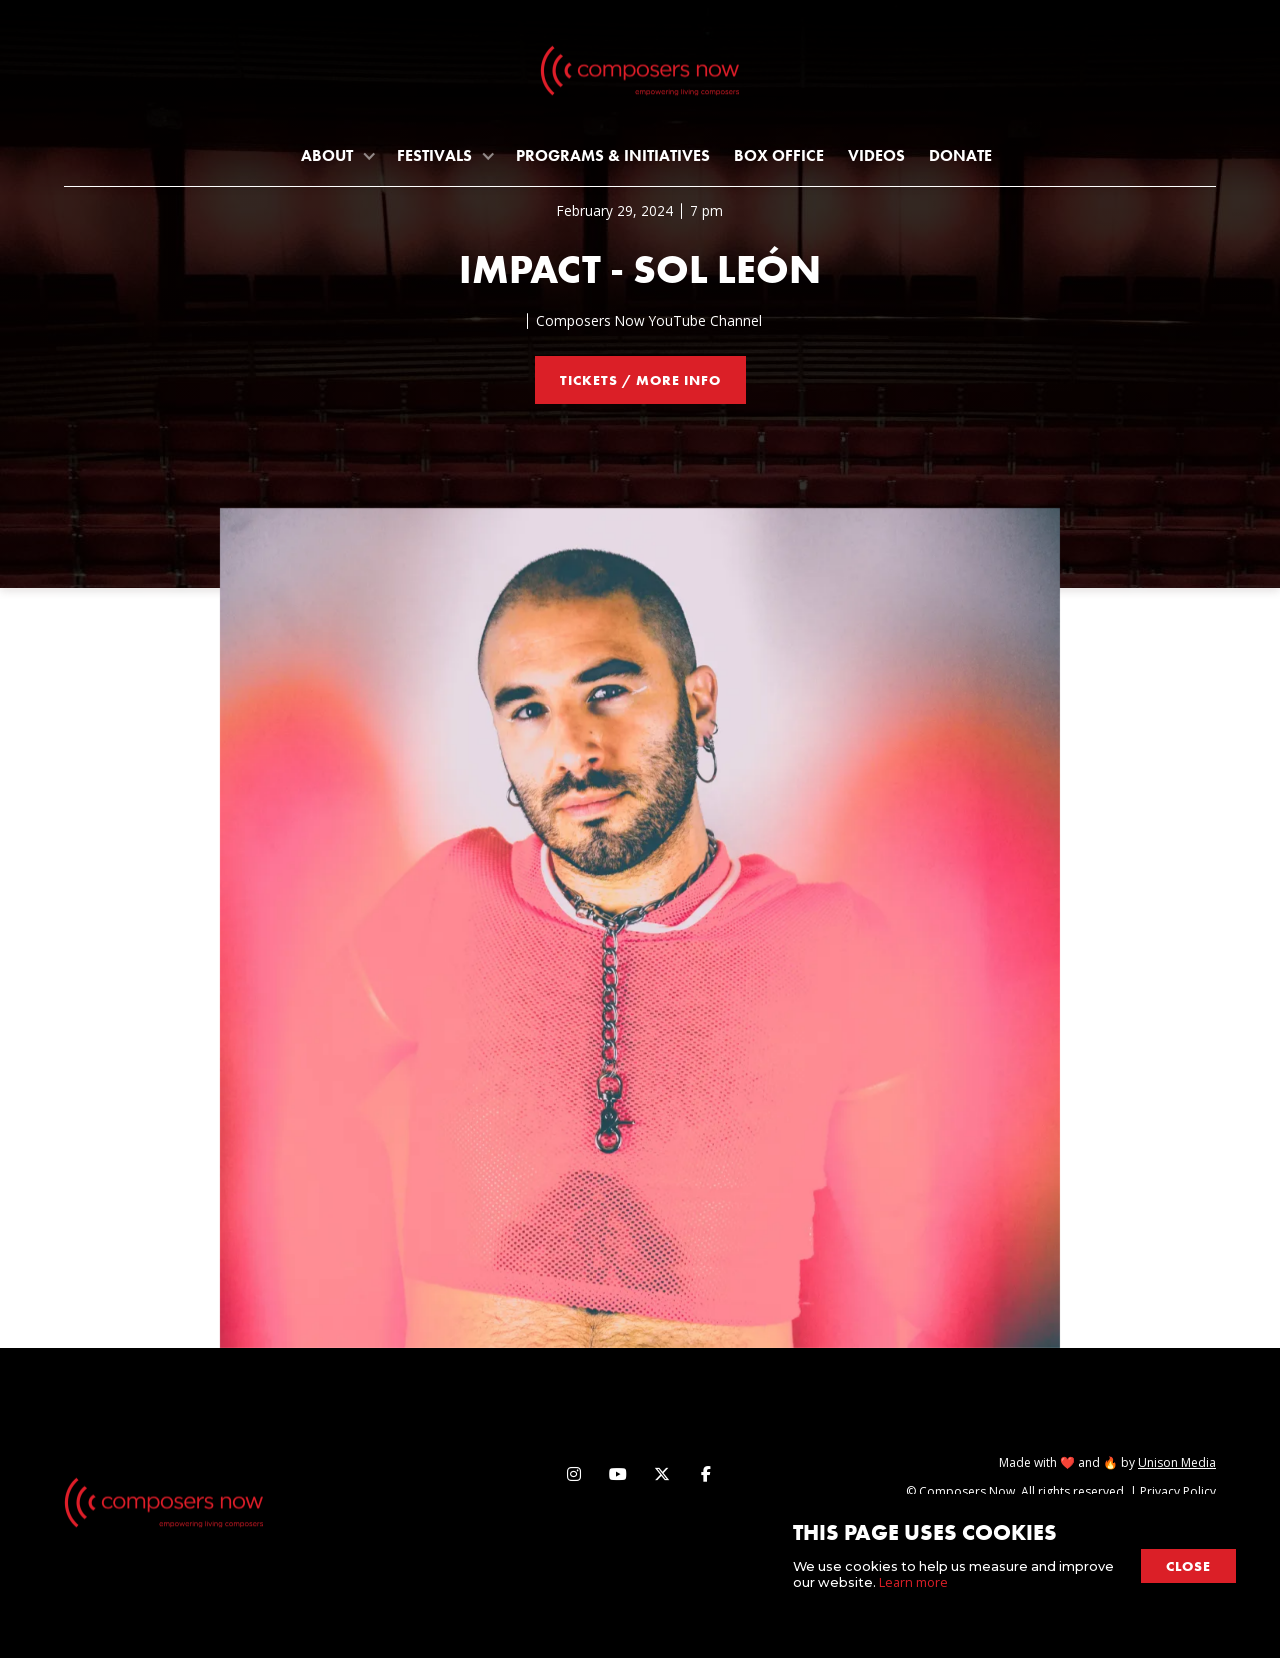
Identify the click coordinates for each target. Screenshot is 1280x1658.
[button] (337, 155)
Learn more (913, 1582)
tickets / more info (640, 380)
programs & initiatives (613, 155)
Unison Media (1177, 1462)
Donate (960, 155)
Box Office (779, 155)
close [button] (1188, 1566)
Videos (876, 155)
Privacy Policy (1178, 1491)
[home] (640, 75)
